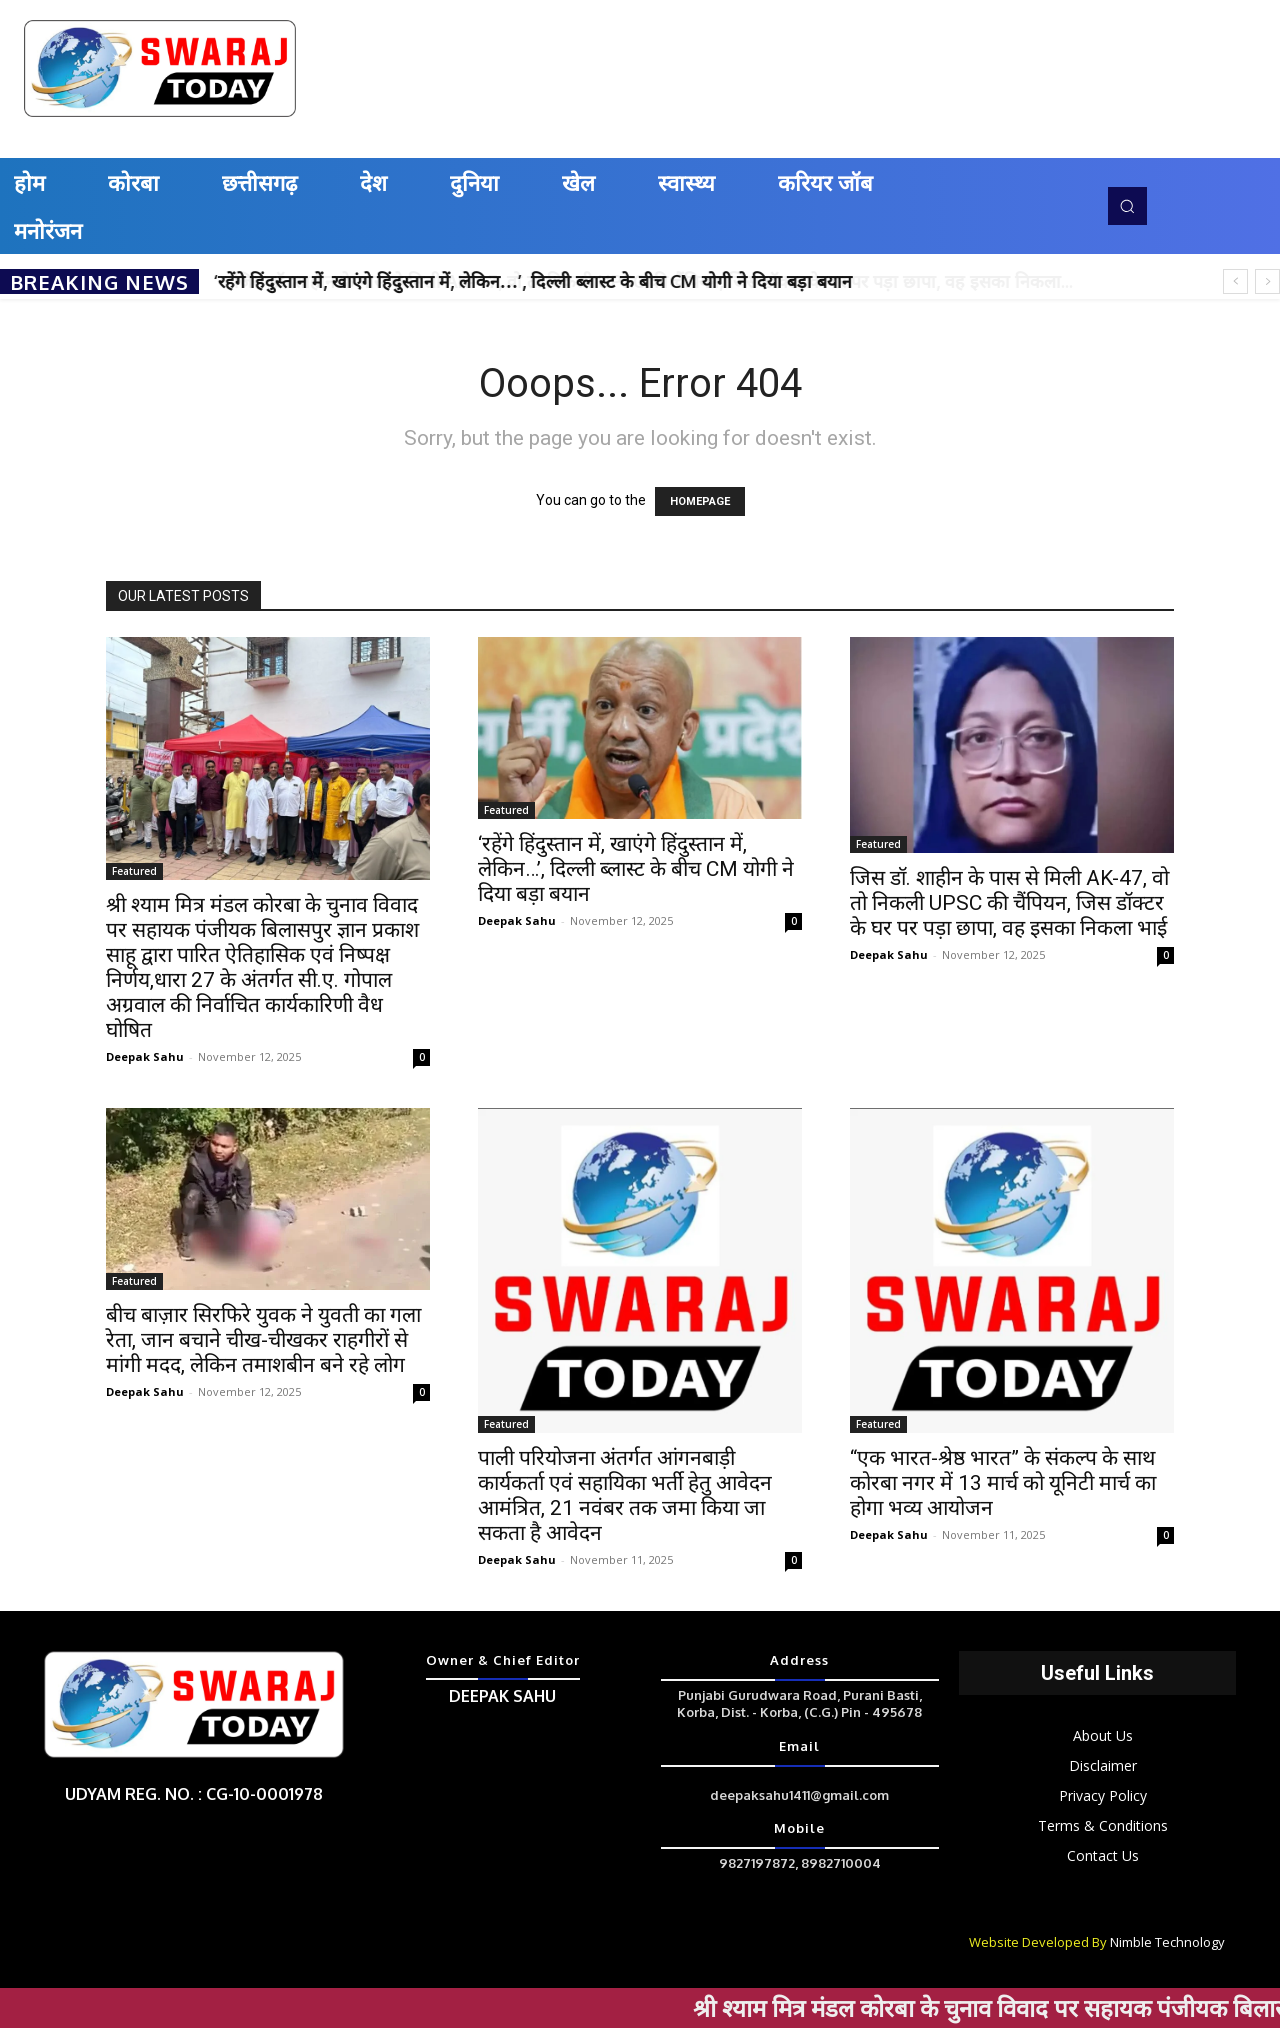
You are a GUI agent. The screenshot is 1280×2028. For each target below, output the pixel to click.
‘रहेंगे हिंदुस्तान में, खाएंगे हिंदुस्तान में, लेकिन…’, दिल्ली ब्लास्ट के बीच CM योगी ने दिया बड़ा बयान (533, 281)
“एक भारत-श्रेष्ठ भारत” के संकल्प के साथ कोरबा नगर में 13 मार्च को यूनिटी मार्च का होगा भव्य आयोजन (1003, 1483)
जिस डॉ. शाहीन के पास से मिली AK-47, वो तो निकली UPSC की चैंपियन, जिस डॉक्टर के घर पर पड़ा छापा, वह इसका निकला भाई (1009, 903)
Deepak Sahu (145, 1056)
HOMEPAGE (700, 501)
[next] (1267, 281)
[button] (1127, 206)
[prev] (1235, 281)
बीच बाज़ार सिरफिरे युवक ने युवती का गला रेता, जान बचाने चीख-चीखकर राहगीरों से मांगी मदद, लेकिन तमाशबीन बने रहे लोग (263, 1340)
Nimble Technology (1167, 1942)
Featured (134, 871)
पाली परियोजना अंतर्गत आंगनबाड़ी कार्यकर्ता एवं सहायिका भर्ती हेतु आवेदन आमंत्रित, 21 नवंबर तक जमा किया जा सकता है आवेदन (625, 1495)
